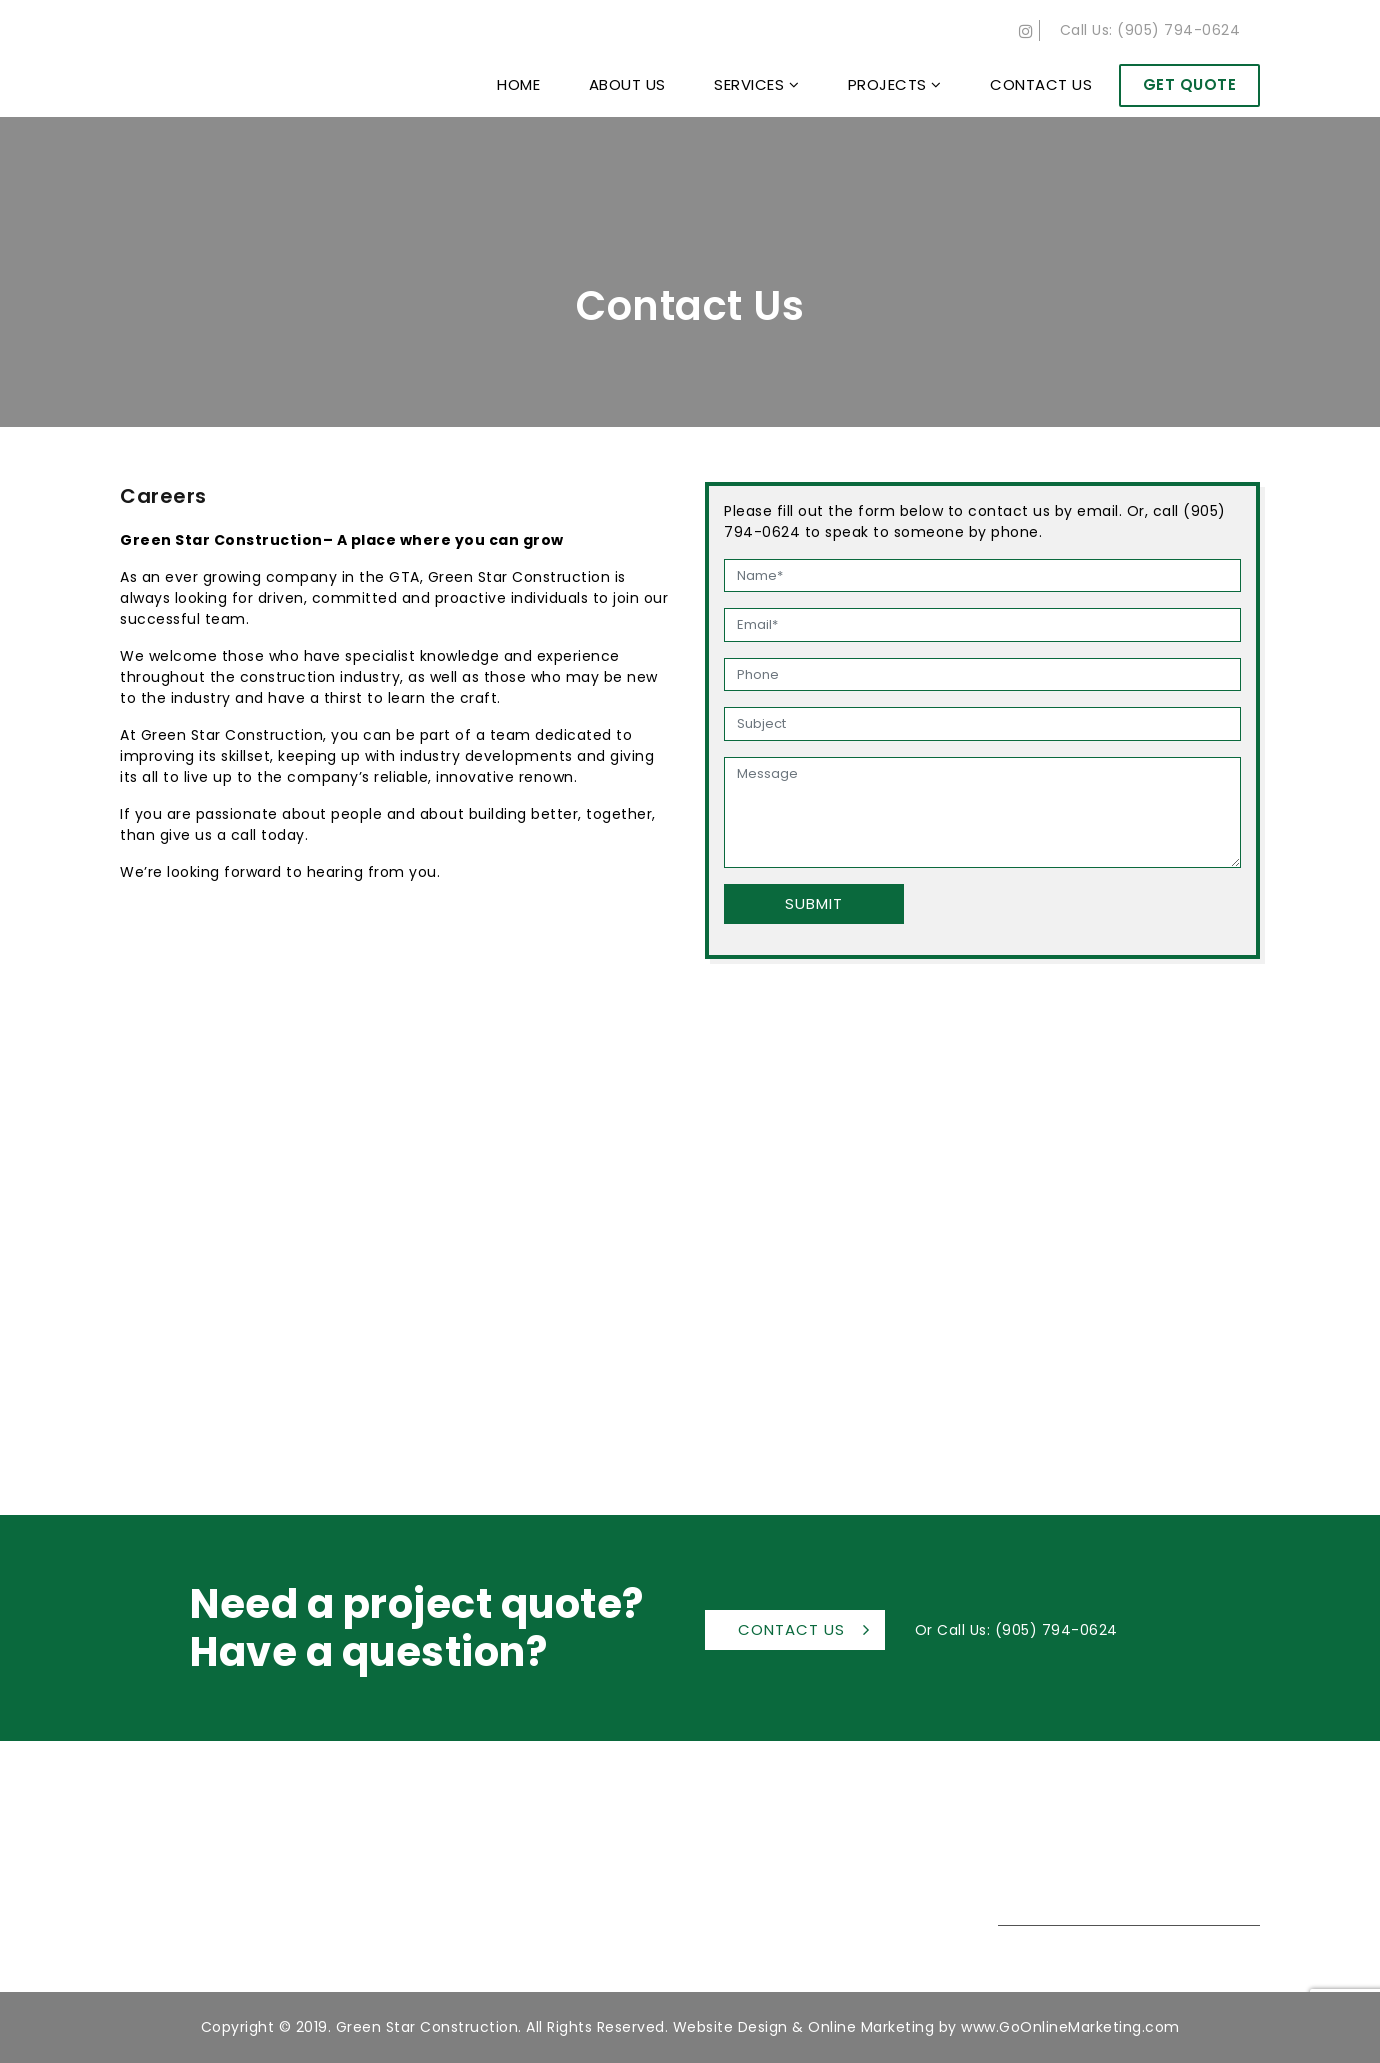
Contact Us (1041, 84)
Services (756, 84)
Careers (832, 1950)
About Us (627, 84)
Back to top (1340, 1982)
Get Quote (1190, 84)
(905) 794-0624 (1178, 30)
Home (518, 84)
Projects (895, 84)
